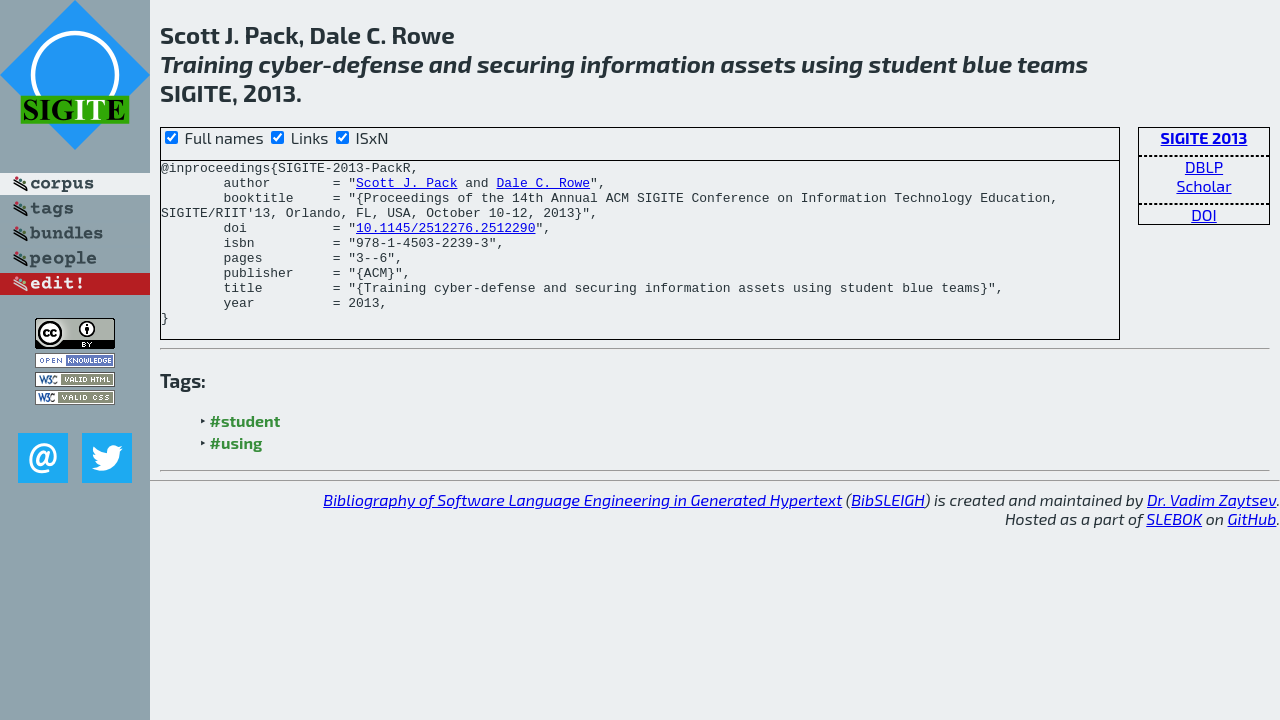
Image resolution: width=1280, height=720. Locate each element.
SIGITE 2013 (1204, 137)
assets (759, 63)
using (832, 63)
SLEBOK (1174, 551)
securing (526, 63)
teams (1052, 63)
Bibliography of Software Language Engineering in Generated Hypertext (582, 532)
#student (245, 453)
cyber (291, 63)
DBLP (1204, 166)
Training (206, 63)
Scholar (1203, 185)
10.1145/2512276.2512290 (445, 242)
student (913, 63)
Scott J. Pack (406, 188)
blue (987, 63)
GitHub (1252, 551)
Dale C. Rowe (543, 188)
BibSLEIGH (887, 532)
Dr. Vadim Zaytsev (1211, 532)
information (647, 63)
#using (236, 475)
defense (377, 63)
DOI (1204, 214)
